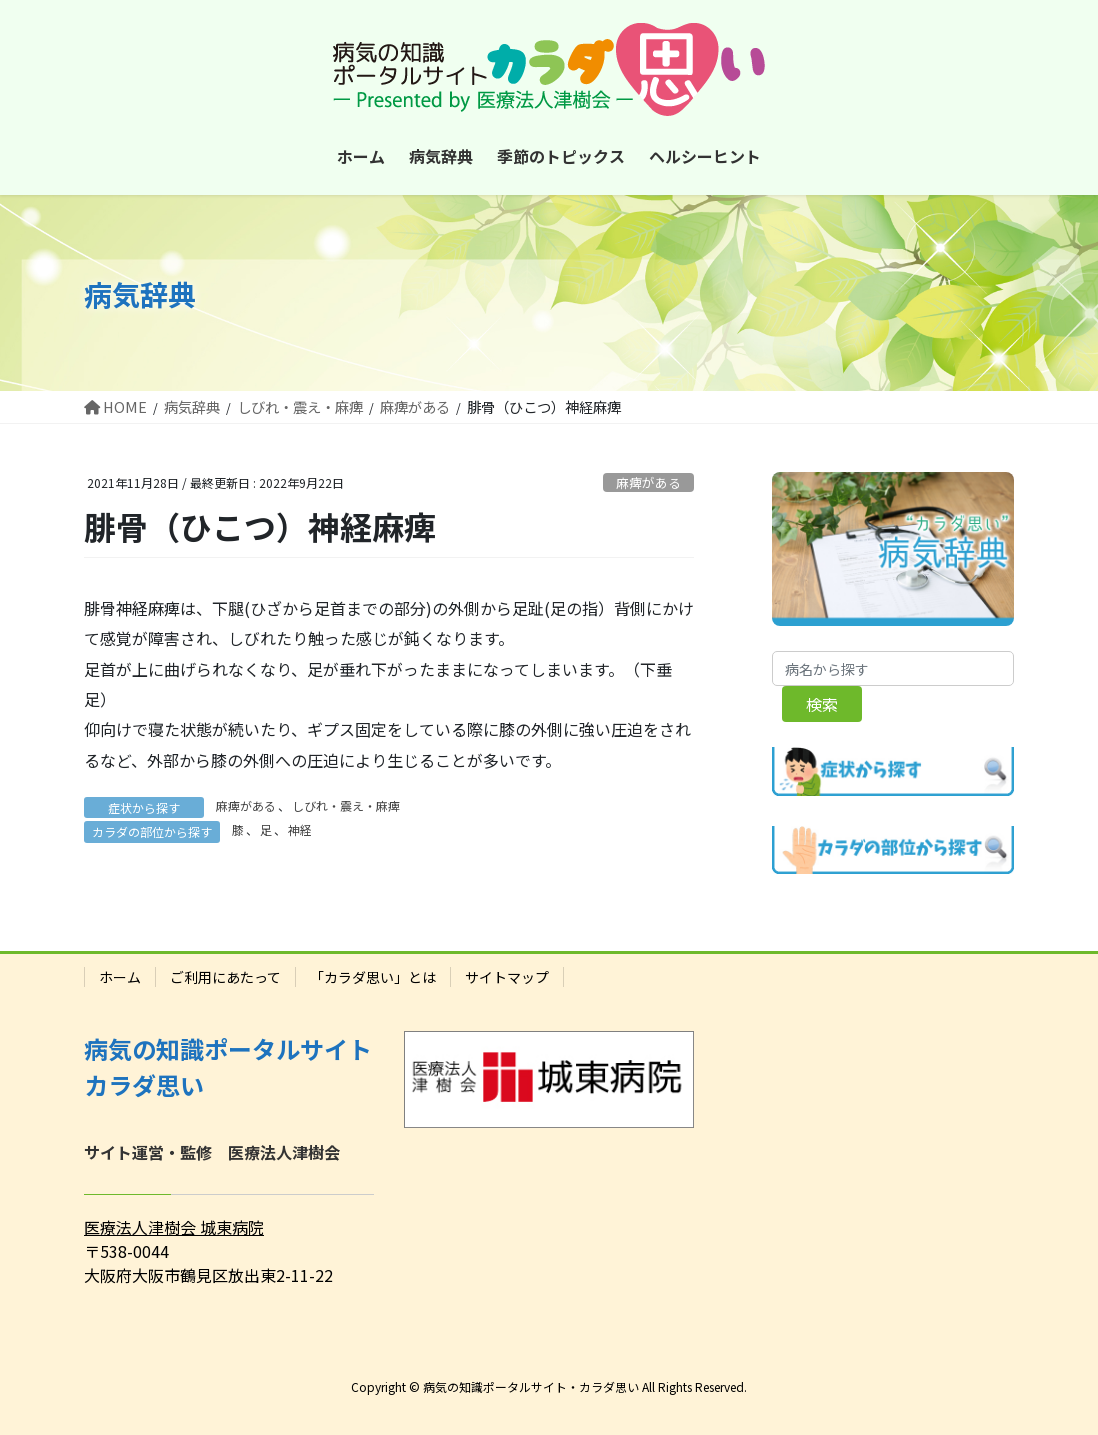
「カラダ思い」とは (373, 977)
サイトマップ (507, 977)
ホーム (120, 977)
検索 (822, 704)
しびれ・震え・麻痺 (346, 805)
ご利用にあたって (225, 977)
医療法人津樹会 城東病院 (174, 1227)
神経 (300, 829)
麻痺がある (648, 482)
